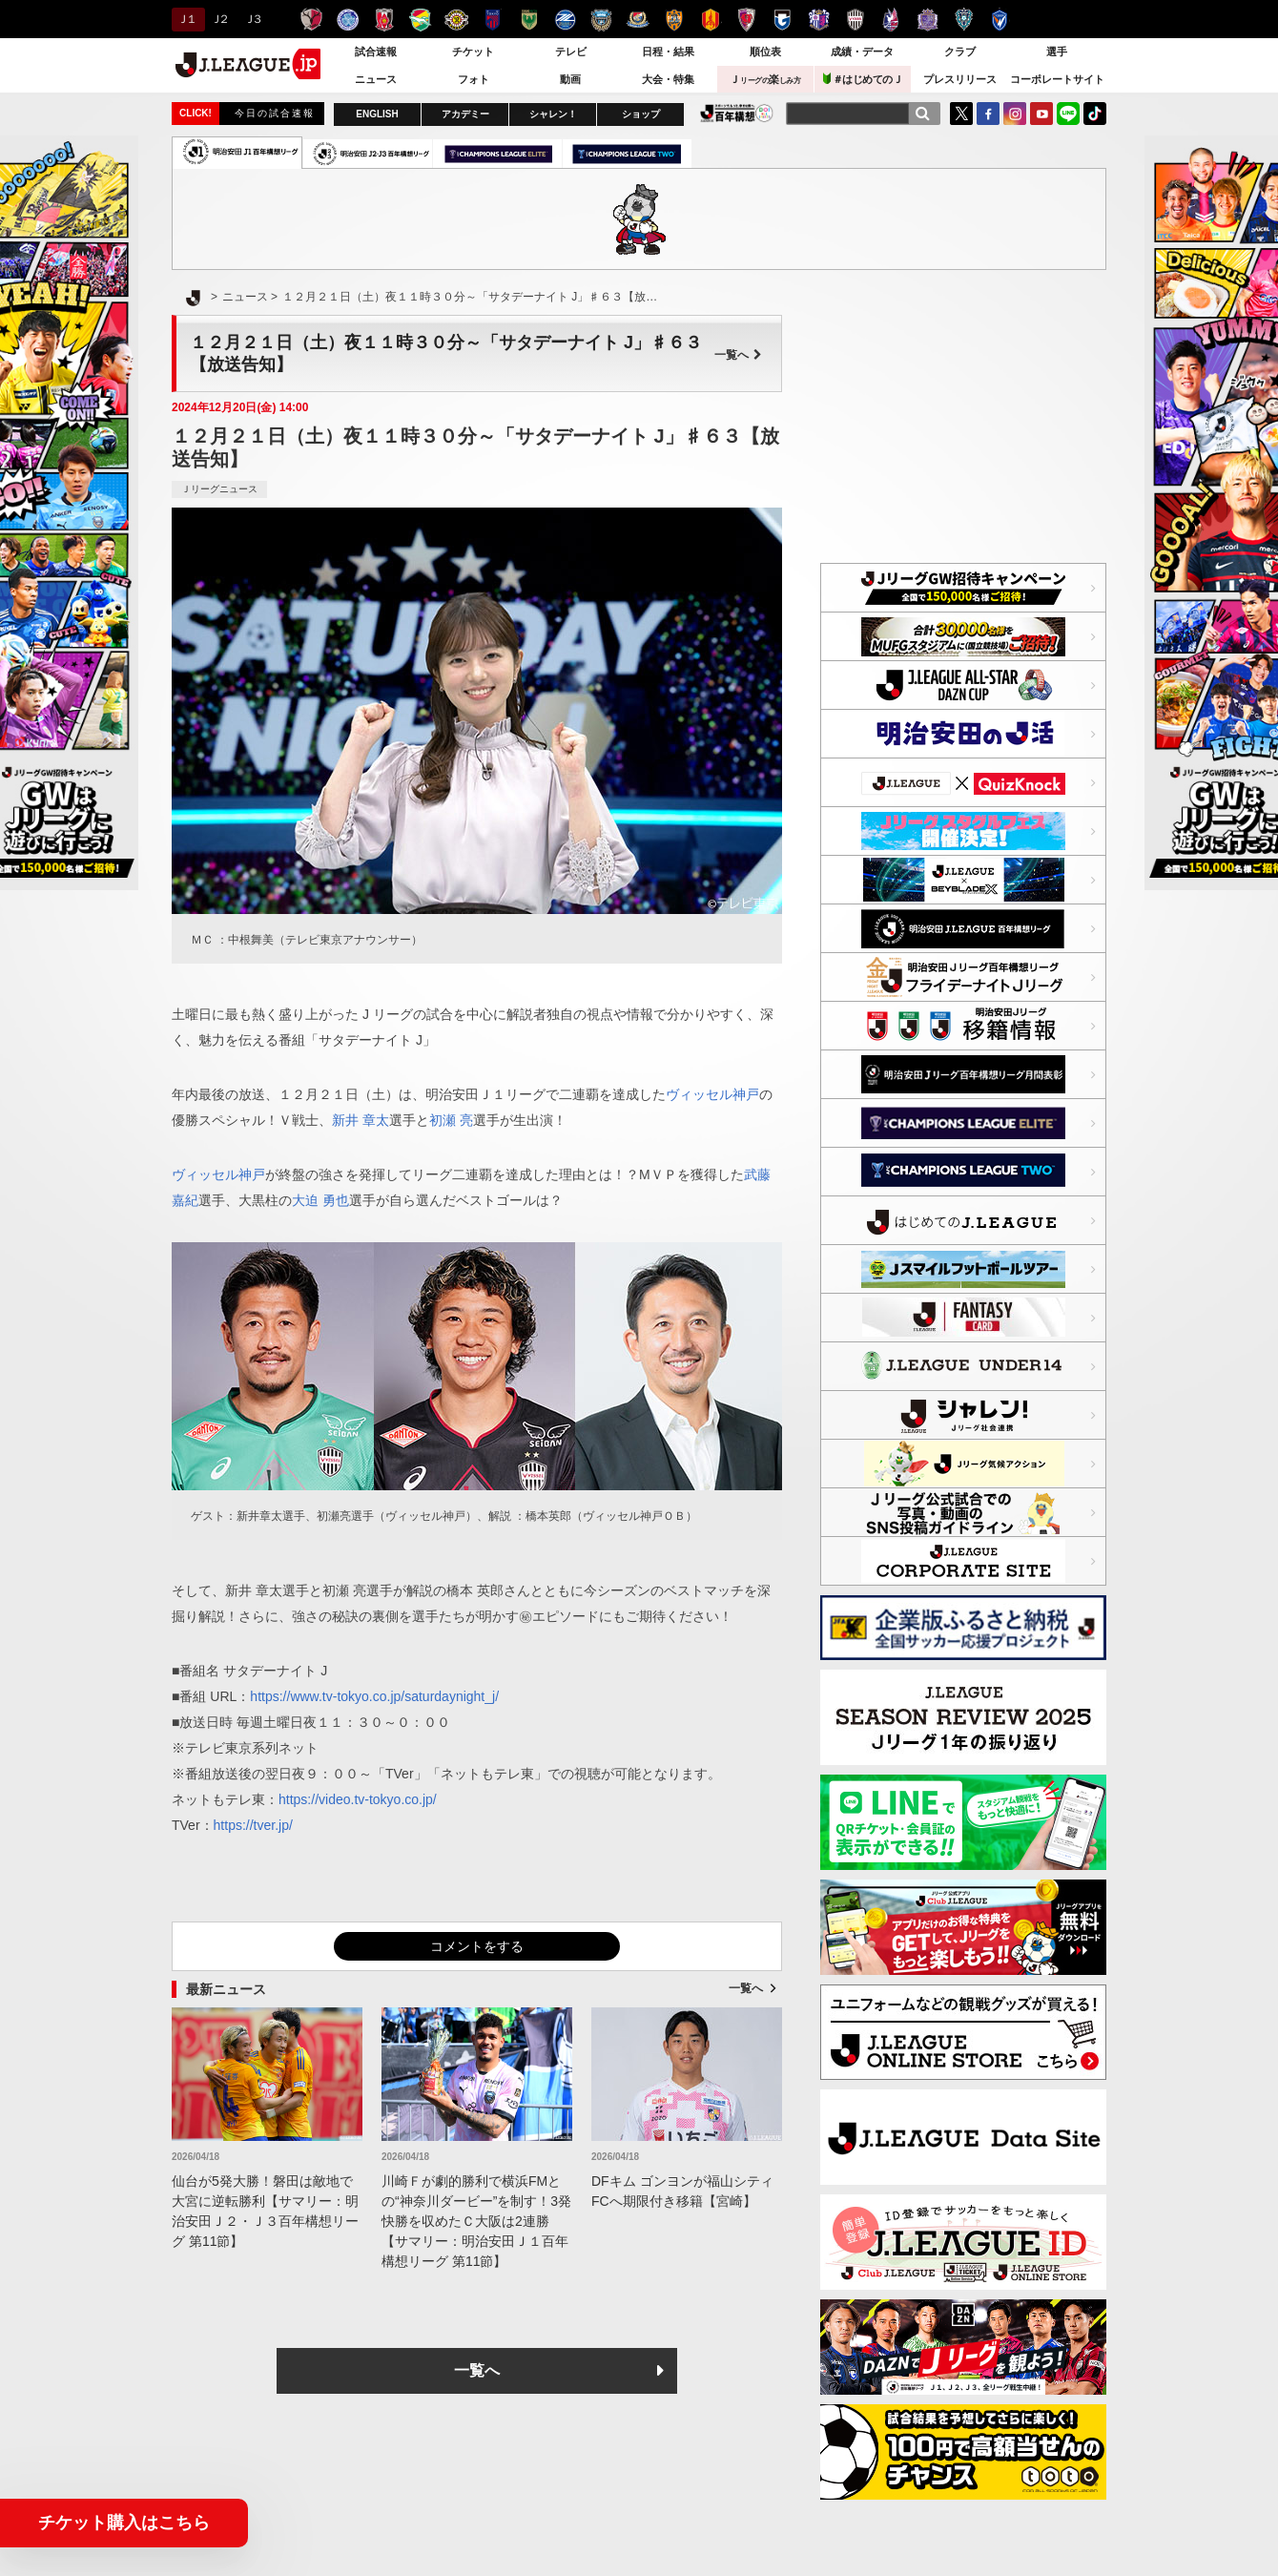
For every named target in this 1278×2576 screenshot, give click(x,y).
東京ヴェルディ (529, 19)
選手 (1056, 51)
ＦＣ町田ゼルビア (565, 19)
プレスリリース (960, 79)
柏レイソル (456, 19)
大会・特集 (668, 79)
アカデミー (465, 114)
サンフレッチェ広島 (927, 19)
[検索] (922, 113)
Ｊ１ (185, 19)
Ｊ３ (252, 19)
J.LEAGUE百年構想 (736, 113)
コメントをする (477, 1946)
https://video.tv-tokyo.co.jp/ (357, 1799)
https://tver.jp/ (253, 1825)
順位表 (765, 51)
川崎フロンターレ (601, 19)
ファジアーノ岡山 (891, 19)
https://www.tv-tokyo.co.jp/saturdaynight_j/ (374, 1696)
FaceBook (988, 113)
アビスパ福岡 (964, 19)
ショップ (641, 114)
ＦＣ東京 (493, 19)
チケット (473, 51)
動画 (570, 79)
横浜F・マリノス (637, 19)
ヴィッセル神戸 (855, 19)
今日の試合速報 (275, 113)
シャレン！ (553, 114)
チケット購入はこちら (124, 2522)
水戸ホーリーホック (348, 19)
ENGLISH (377, 114)
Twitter (961, 113)
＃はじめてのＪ (863, 79)
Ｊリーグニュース (219, 489)
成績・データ (862, 51)
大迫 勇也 (320, 1200)
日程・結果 (668, 51)
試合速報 (376, 51)
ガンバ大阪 (782, 19)
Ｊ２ (219, 19)
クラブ (960, 51)
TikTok (1094, 113)
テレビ (571, 51)
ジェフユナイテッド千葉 (420, 19)
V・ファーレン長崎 (1000, 19)
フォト (473, 79)
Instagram (1014, 113)
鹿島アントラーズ (311, 19)
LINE (1068, 113)
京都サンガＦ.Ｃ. (746, 19)
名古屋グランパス (710, 19)
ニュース (376, 79)
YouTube (1041, 113)
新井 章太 (360, 1120)
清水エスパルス (674, 19)
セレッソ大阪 (819, 19)
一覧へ (738, 355)
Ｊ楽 (765, 79)
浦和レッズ (384, 19)
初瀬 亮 (451, 1120)
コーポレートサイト (1057, 79)
